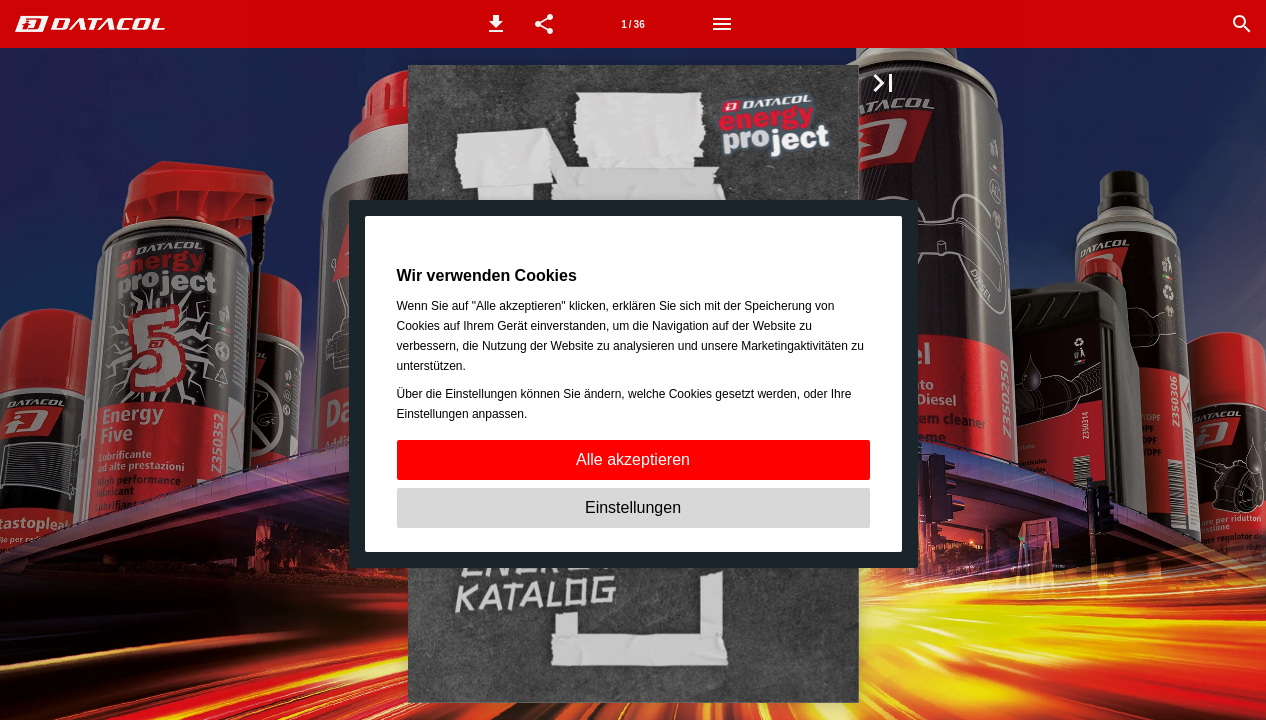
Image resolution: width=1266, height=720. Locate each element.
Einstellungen (633, 507)
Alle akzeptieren (633, 459)
